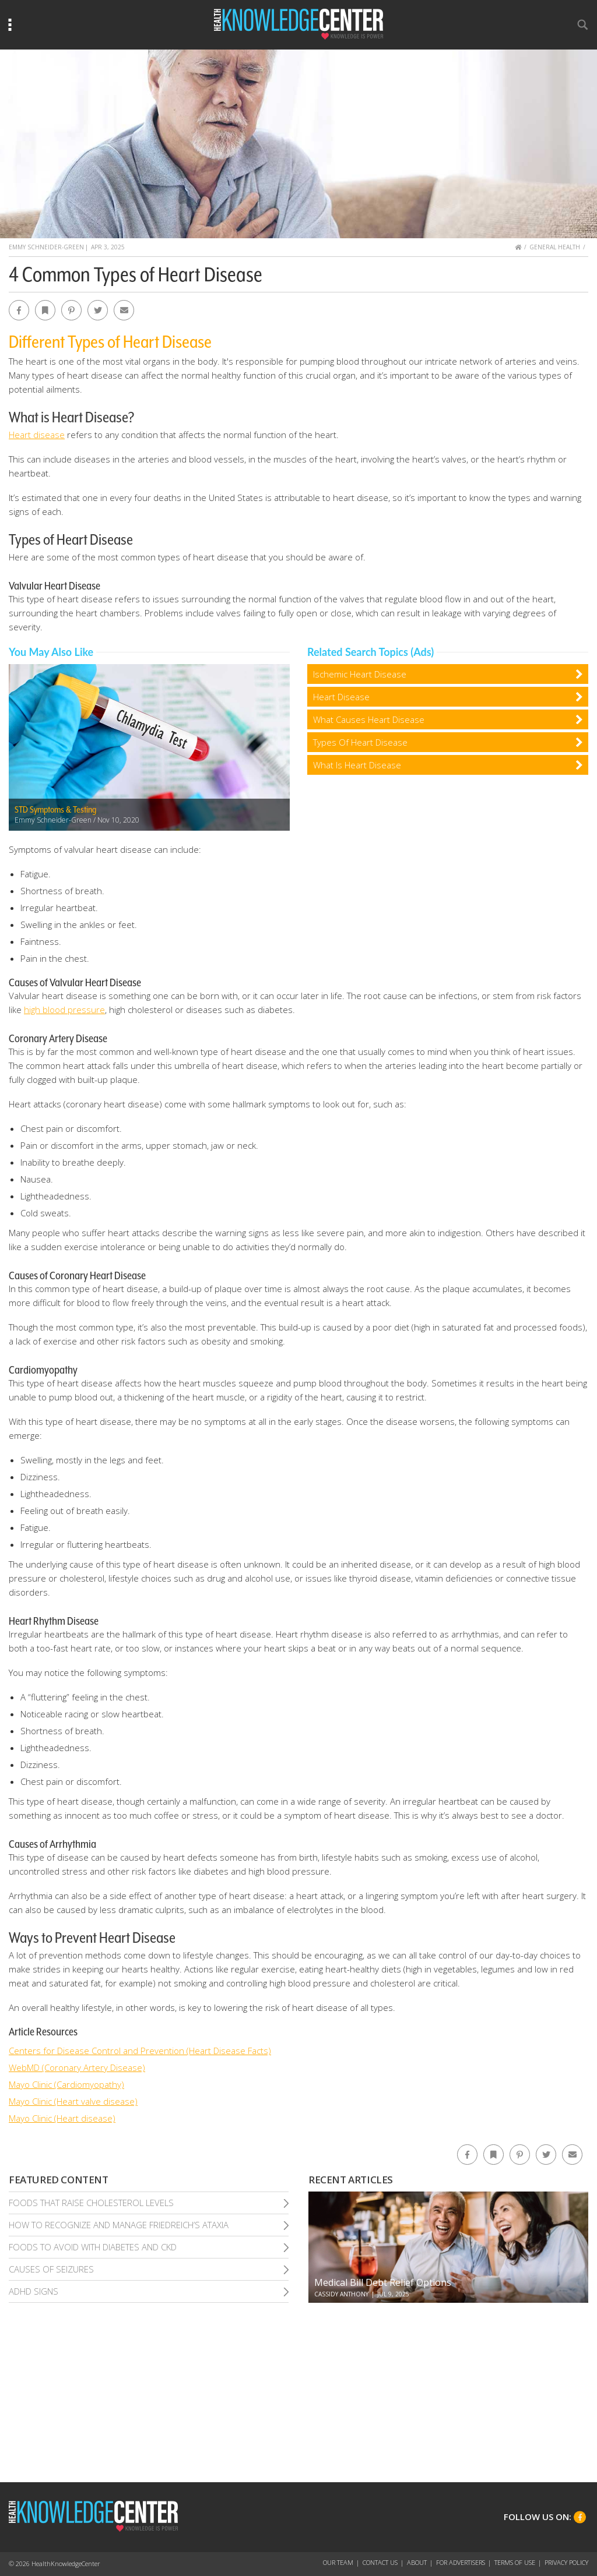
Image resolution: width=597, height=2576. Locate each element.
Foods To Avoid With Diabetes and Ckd (93, 2247)
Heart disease (37, 434)
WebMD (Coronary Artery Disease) (77, 2067)
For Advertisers (460, 2562)
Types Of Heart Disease (360, 742)
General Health (554, 247)
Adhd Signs (33, 2291)
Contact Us (380, 2562)
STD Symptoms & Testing (55, 809)
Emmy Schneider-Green (46, 247)
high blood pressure (64, 1009)
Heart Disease (341, 697)
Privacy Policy (566, 2562)
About (417, 2562)
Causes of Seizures (51, 2269)
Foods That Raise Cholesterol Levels (91, 2202)
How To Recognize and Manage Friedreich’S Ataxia (119, 2225)
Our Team (338, 2562)
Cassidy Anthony (341, 2294)
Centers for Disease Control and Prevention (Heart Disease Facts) (140, 2050)
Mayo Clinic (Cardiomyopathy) (66, 2084)
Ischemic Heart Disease (359, 674)
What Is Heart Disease (357, 765)
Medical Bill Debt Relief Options (382, 2282)
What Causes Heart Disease (368, 719)
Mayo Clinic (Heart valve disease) (73, 2101)
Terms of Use (514, 2562)
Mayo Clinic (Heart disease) (62, 2118)
